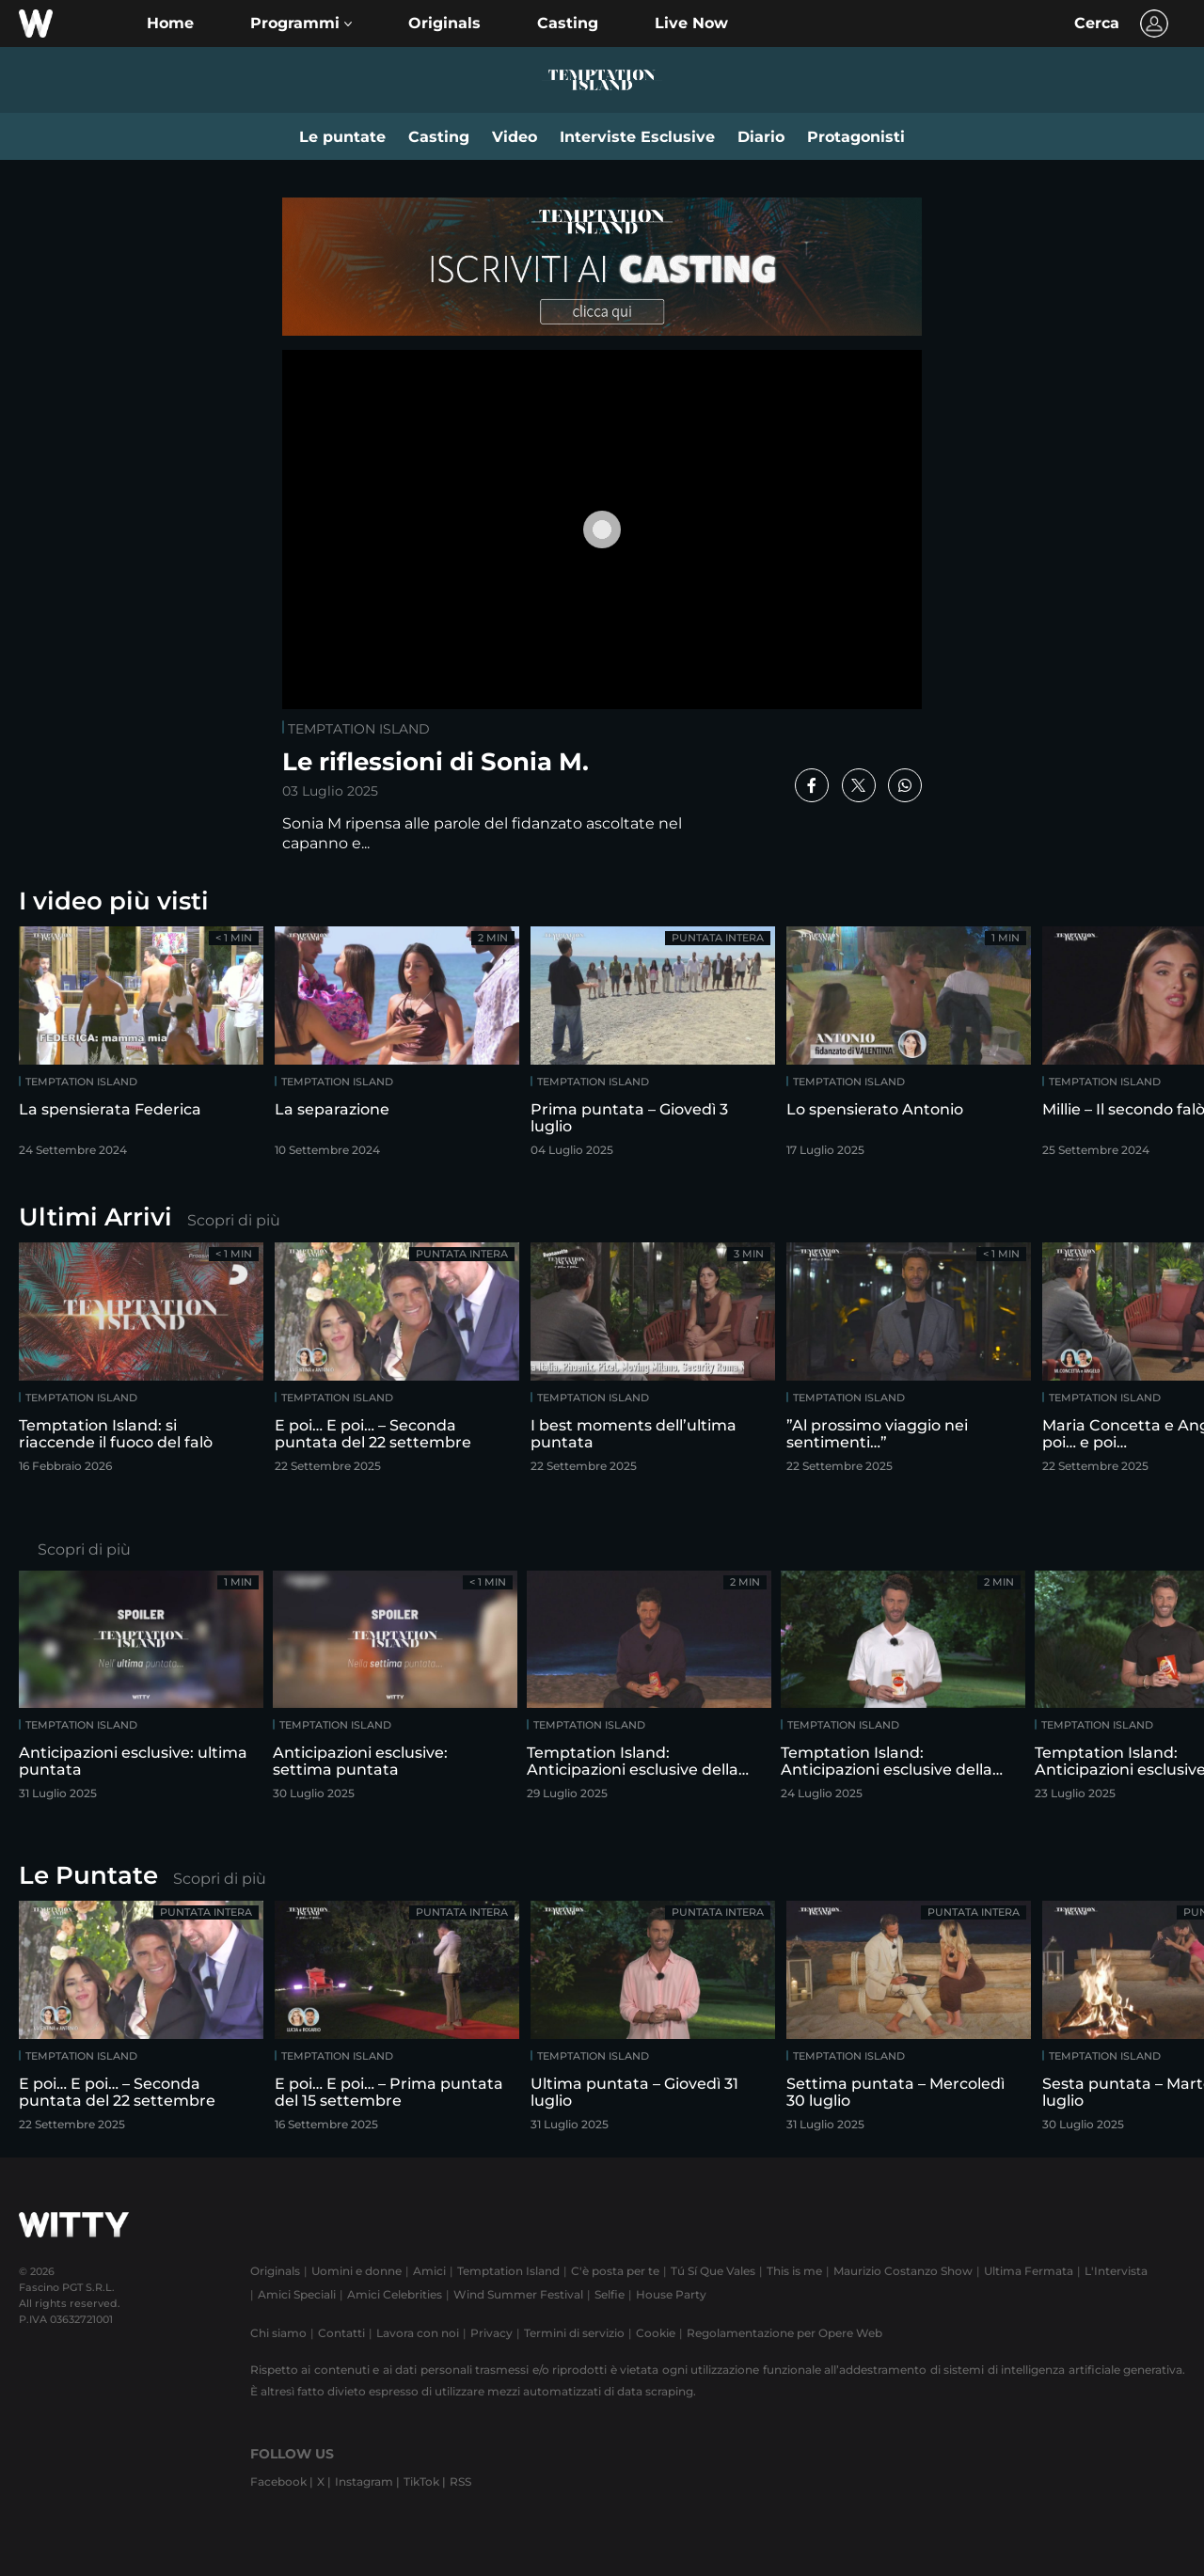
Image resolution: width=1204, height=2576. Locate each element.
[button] (301, 23)
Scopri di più (233, 1220)
